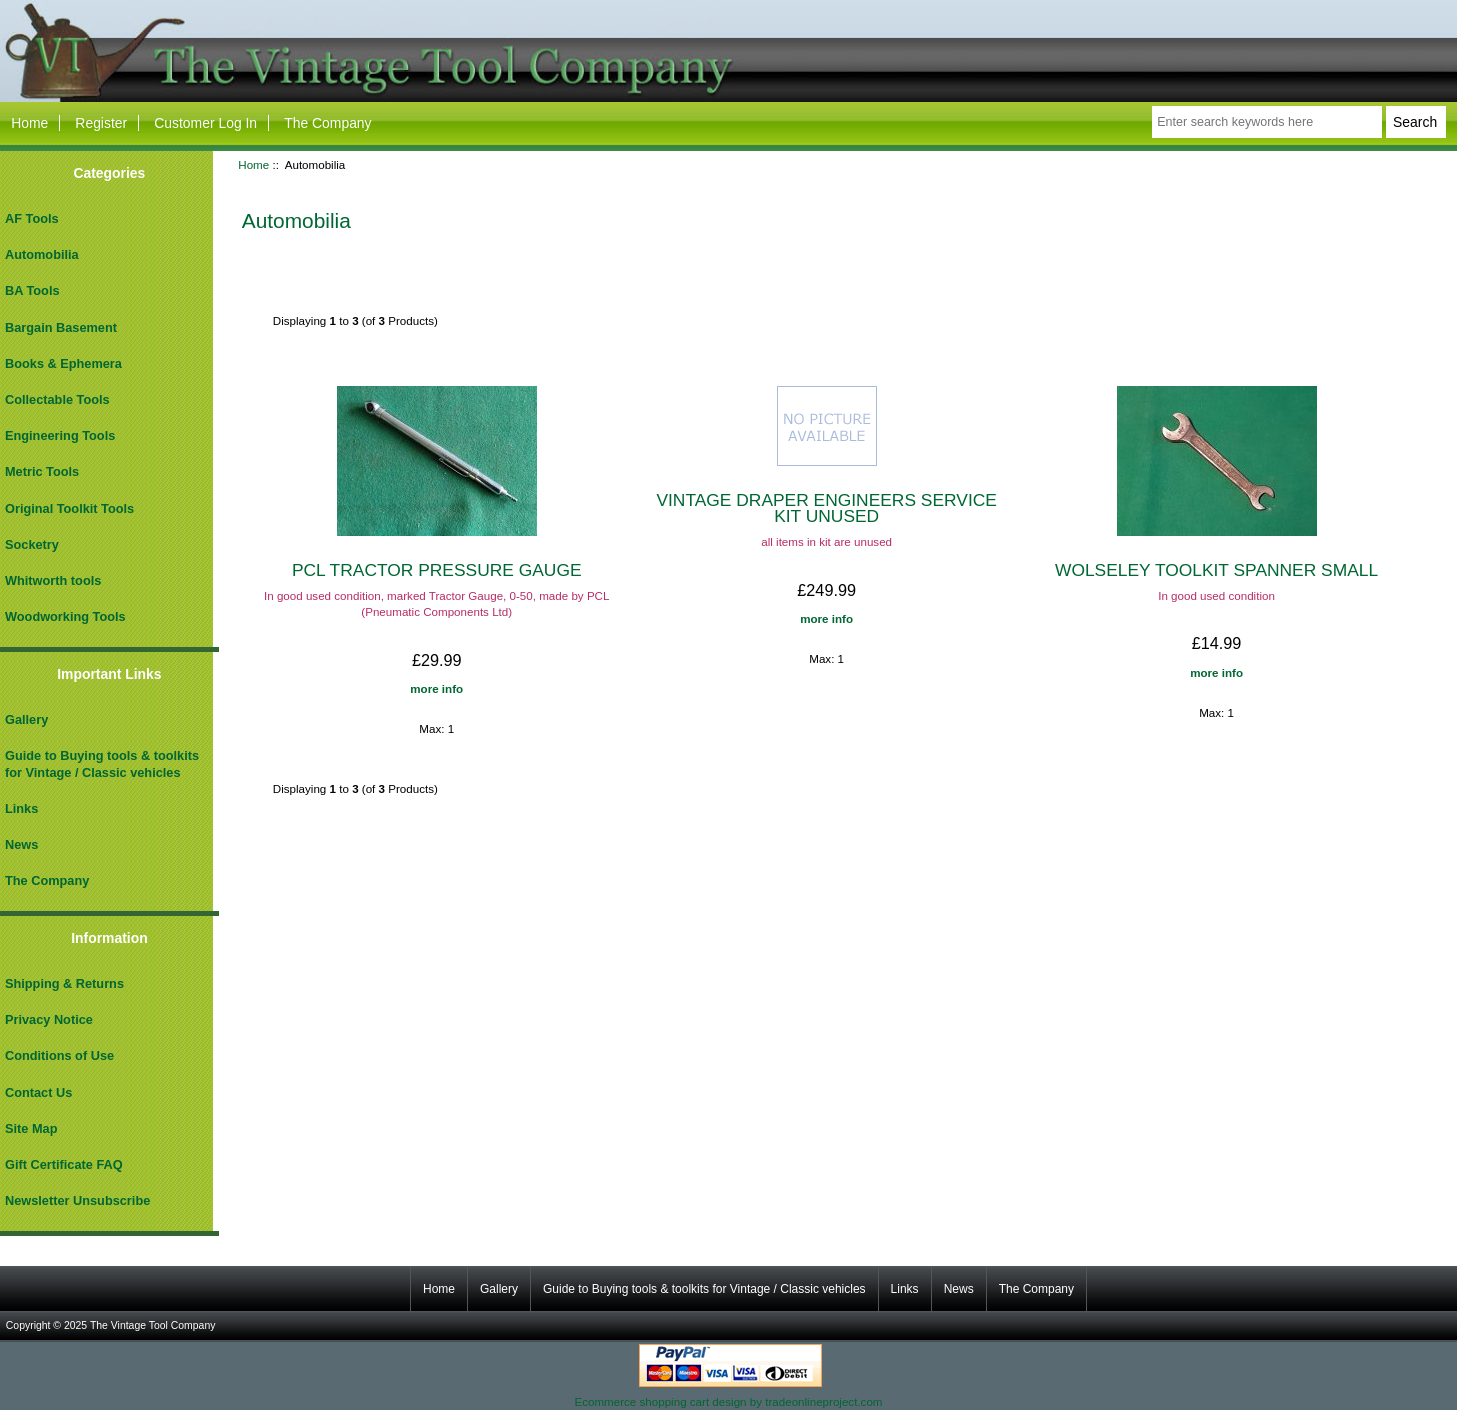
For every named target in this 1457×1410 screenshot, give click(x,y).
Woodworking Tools (65, 616)
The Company (327, 123)
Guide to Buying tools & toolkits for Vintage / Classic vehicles (102, 763)
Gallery (26, 719)
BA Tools (32, 290)
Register (101, 123)
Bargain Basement (61, 327)
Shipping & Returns (64, 983)
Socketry (32, 544)
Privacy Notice (49, 1019)
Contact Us (38, 1092)
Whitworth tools (53, 580)
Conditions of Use (59, 1055)
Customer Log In (205, 123)
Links (21, 808)
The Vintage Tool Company (153, 1325)
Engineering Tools (60, 435)
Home (29, 123)
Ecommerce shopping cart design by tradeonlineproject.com (728, 1401)
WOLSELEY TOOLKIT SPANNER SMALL (1216, 570)
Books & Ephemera (63, 363)
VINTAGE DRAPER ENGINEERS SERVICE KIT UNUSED (826, 508)
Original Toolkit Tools (69, 508)
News (21, 844)
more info (436, 688)
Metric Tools (42, 471)
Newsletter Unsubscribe (77, 1200)
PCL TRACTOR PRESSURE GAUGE (437, 570)
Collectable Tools (57, 399)
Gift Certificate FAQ (64, 1164)
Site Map (31, 1128)
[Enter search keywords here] (1266, 122)
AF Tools (32, 218)
